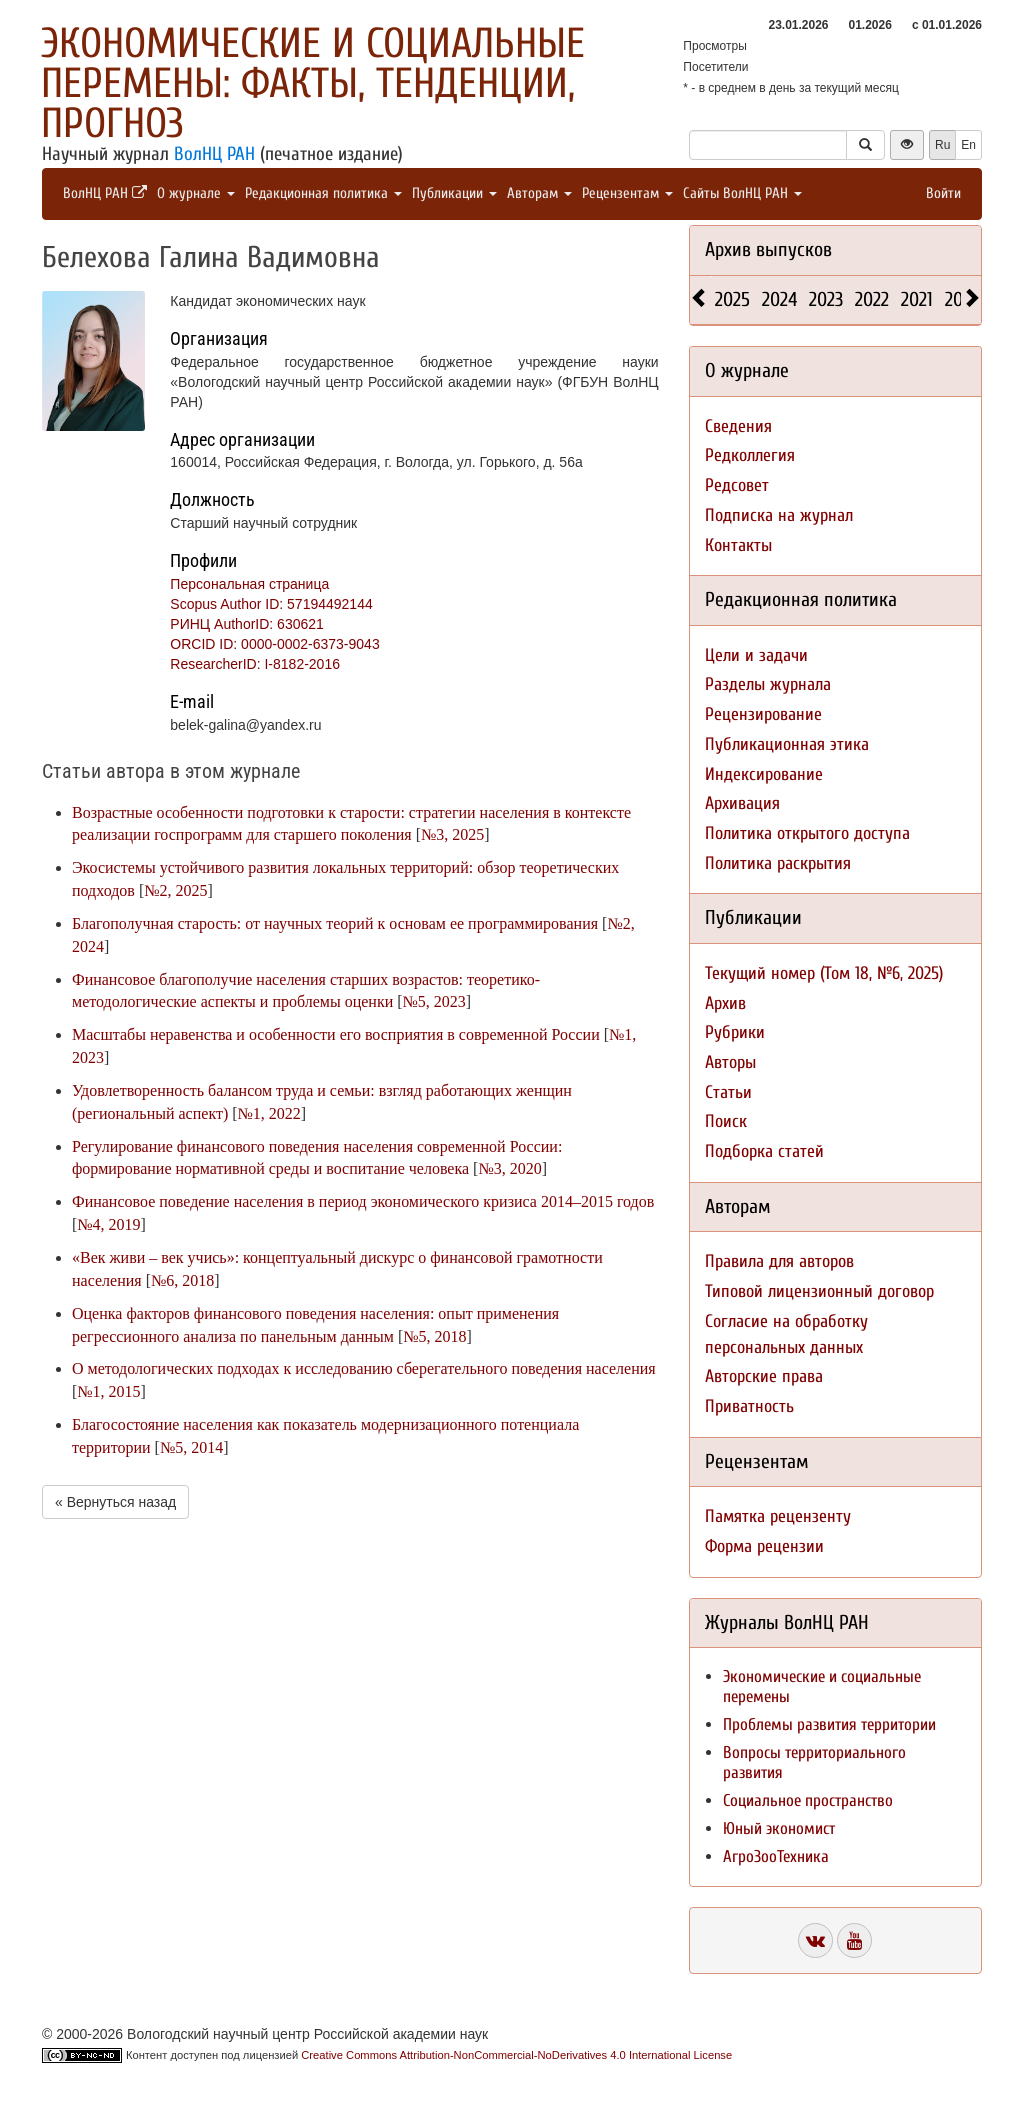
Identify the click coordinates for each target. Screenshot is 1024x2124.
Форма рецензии (764, 1546)
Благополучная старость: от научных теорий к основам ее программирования (335, 923)
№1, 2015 (108, 1391)
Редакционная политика (323, 193)
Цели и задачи (756, 655)
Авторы (730, 1062)
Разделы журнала (768, 684)
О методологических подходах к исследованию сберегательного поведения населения (364, 1368)
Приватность (749, 1406)
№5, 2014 (191, 1447)
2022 (872, 299)
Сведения (738, 426)
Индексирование (764, 774)
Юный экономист (779, 1828)
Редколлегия (750, 455)
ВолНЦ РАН (214, 154)
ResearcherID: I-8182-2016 (255, 664)
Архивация (742, 803)
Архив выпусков (768, 249)
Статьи (728, 1092)
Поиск (726, 1121)
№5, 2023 (434, 1001)
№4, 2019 (108, 1224)
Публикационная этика (787, 744)
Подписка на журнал (779, 515)
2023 (826, 299)
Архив (725, 1003)
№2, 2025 (175, 890)
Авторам (539, 193)
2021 (917, 299)
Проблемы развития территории (829, 1724)
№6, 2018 (182, 1280)
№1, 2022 (269, 1113)
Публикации (454, 193)
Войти (943, 193)
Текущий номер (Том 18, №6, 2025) (824, 973)
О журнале (196, 193)
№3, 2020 (509, 1168)
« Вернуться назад (115, 1502)
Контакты (738, 545)
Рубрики (735, 1032)
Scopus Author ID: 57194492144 (271, 604)
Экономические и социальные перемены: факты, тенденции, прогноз (313, 83)
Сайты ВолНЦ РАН (742, 193)
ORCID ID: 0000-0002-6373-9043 (274, 644)
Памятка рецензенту (778, 1516)
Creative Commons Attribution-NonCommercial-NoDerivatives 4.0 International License (516, 2055)
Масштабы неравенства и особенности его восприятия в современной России (336, 1034)
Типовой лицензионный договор (819, 1291)
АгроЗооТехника (776, 1856)
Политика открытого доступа (807, 833)
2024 (779, 299)
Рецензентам (627, 193)
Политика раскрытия (778, 863)
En (968, 145)
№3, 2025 (452, 834)
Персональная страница (249, 584)
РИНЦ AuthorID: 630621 (247, 624)
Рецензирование (763, 714)
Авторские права (764, 1376)
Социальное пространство (808, 1800)
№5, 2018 (434, 1336)
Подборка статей (764, 1151)
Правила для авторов (779, 1261)
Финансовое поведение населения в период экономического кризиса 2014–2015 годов (363, 1201)
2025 (732, 299)
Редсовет (737, 485)
